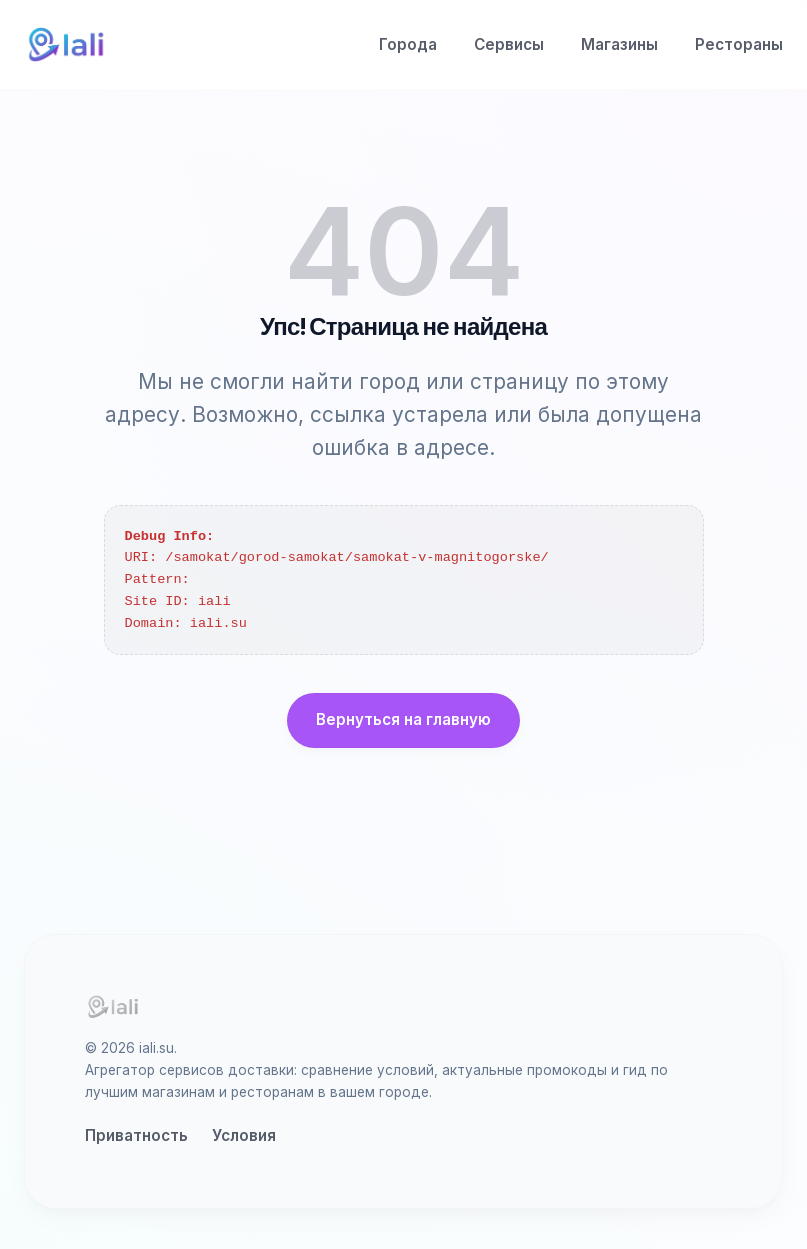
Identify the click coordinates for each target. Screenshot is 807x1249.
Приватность (136, 1135)
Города (408, 44)
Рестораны (739, 44)
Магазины (619, 44)
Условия (244, 1135)
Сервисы (509, 44)
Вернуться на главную (403, 719)
